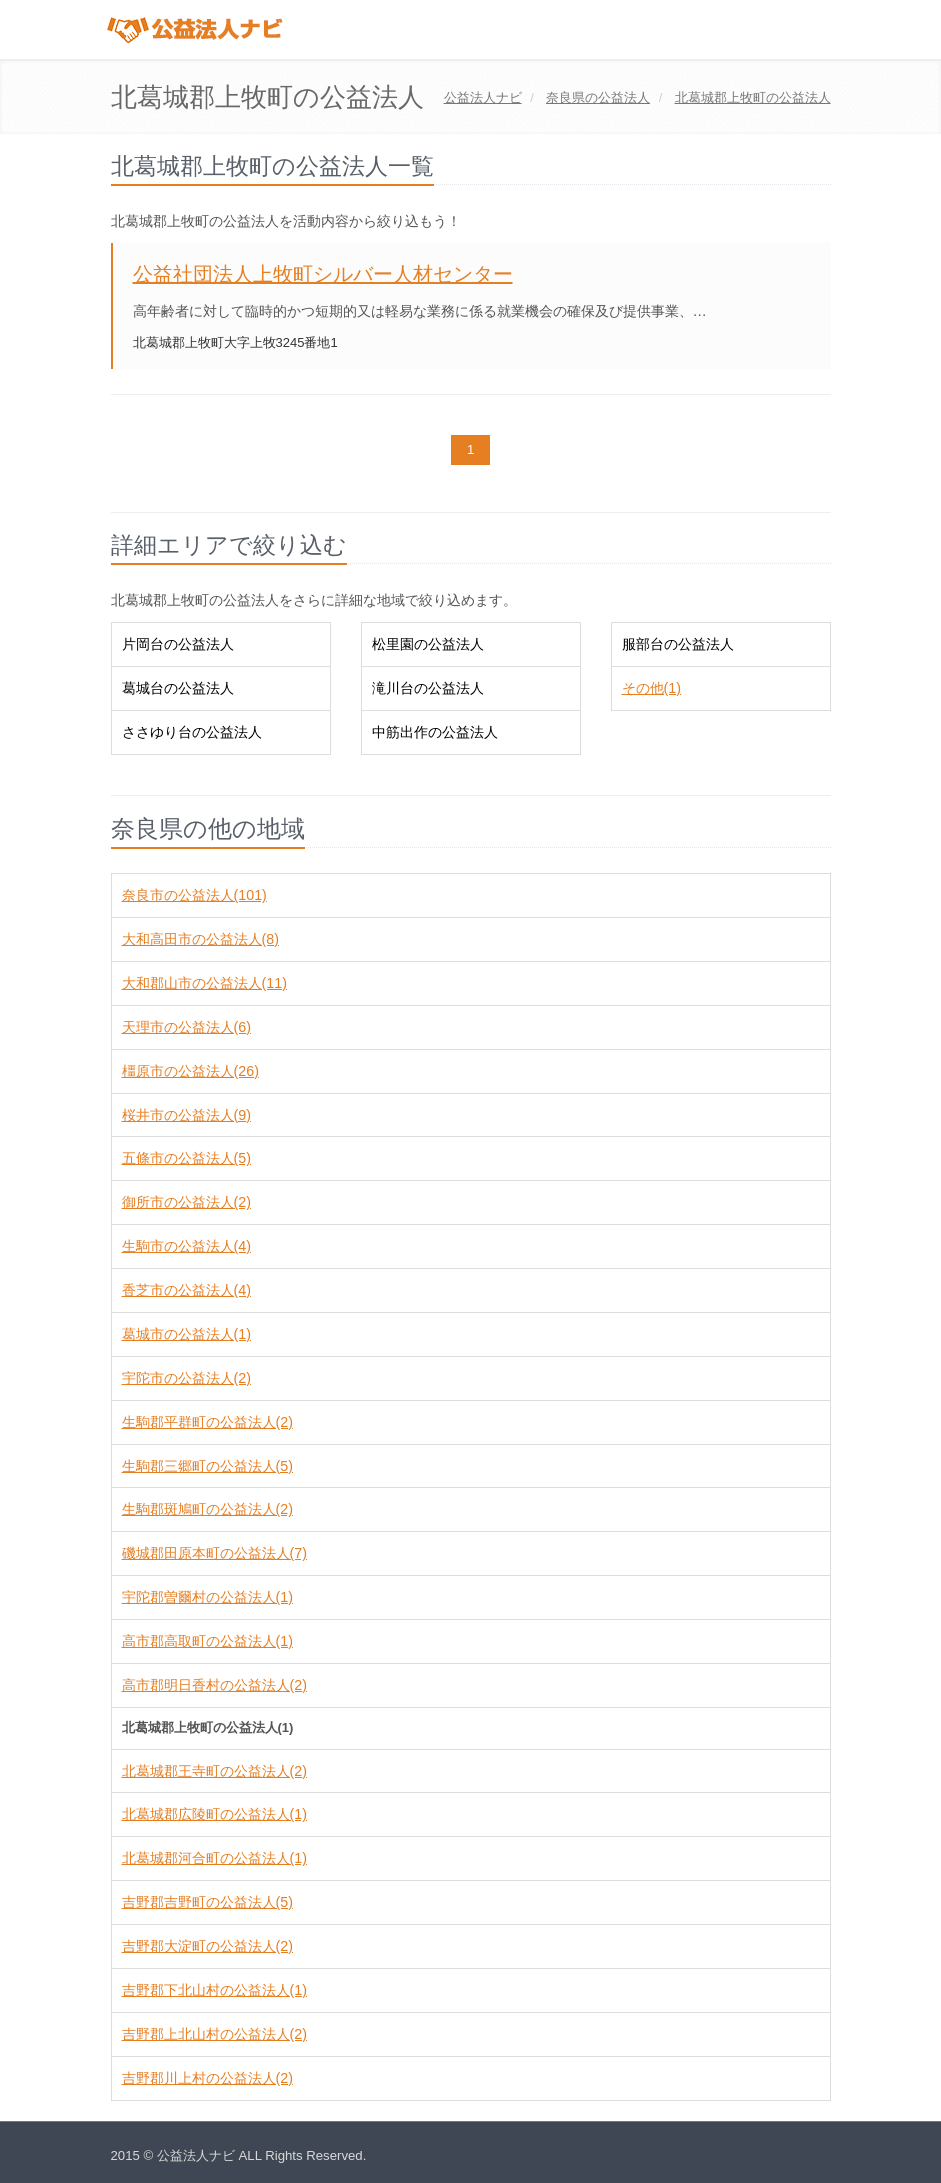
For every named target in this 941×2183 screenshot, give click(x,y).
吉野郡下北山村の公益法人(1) (214, 1990)
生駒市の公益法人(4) (186, 1246)
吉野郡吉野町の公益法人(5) (207, 1902)
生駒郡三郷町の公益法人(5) (207, 1466)
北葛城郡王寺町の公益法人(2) (214, 1771)
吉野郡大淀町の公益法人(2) (207, 1946)
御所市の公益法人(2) (186, 1202)
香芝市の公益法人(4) (186, 1290)
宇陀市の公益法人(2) (186, 1378)
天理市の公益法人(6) (186, 1027)
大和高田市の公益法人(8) (200, 939)
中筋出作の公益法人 (435, 732)
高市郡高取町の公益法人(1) (207, 1641)
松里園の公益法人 (428, 644)
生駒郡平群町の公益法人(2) (207, 1422)
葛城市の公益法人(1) (186, 1334)
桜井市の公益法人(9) (186, 1115)
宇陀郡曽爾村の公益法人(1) (207, 1597)
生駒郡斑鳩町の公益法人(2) (207, 1509)
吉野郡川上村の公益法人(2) (207, 2078)
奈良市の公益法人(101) (194, 895)
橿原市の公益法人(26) (190, 1071)
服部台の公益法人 (678, 644)
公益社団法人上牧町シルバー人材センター (323, 274)
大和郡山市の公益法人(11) (204, 983)
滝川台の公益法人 (428, 688)
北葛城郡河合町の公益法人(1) (214, 1858)
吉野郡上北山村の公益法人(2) (214, 2034)
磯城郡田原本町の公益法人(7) (214, 1553)
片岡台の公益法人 (178, 644)
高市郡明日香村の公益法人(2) (214, 1685)
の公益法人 (598, 97)
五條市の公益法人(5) (186, 1158)
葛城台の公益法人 (178, 688)
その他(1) (651, 688)
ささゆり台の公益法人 (192, 732)
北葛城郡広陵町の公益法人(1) (214, 1814)
